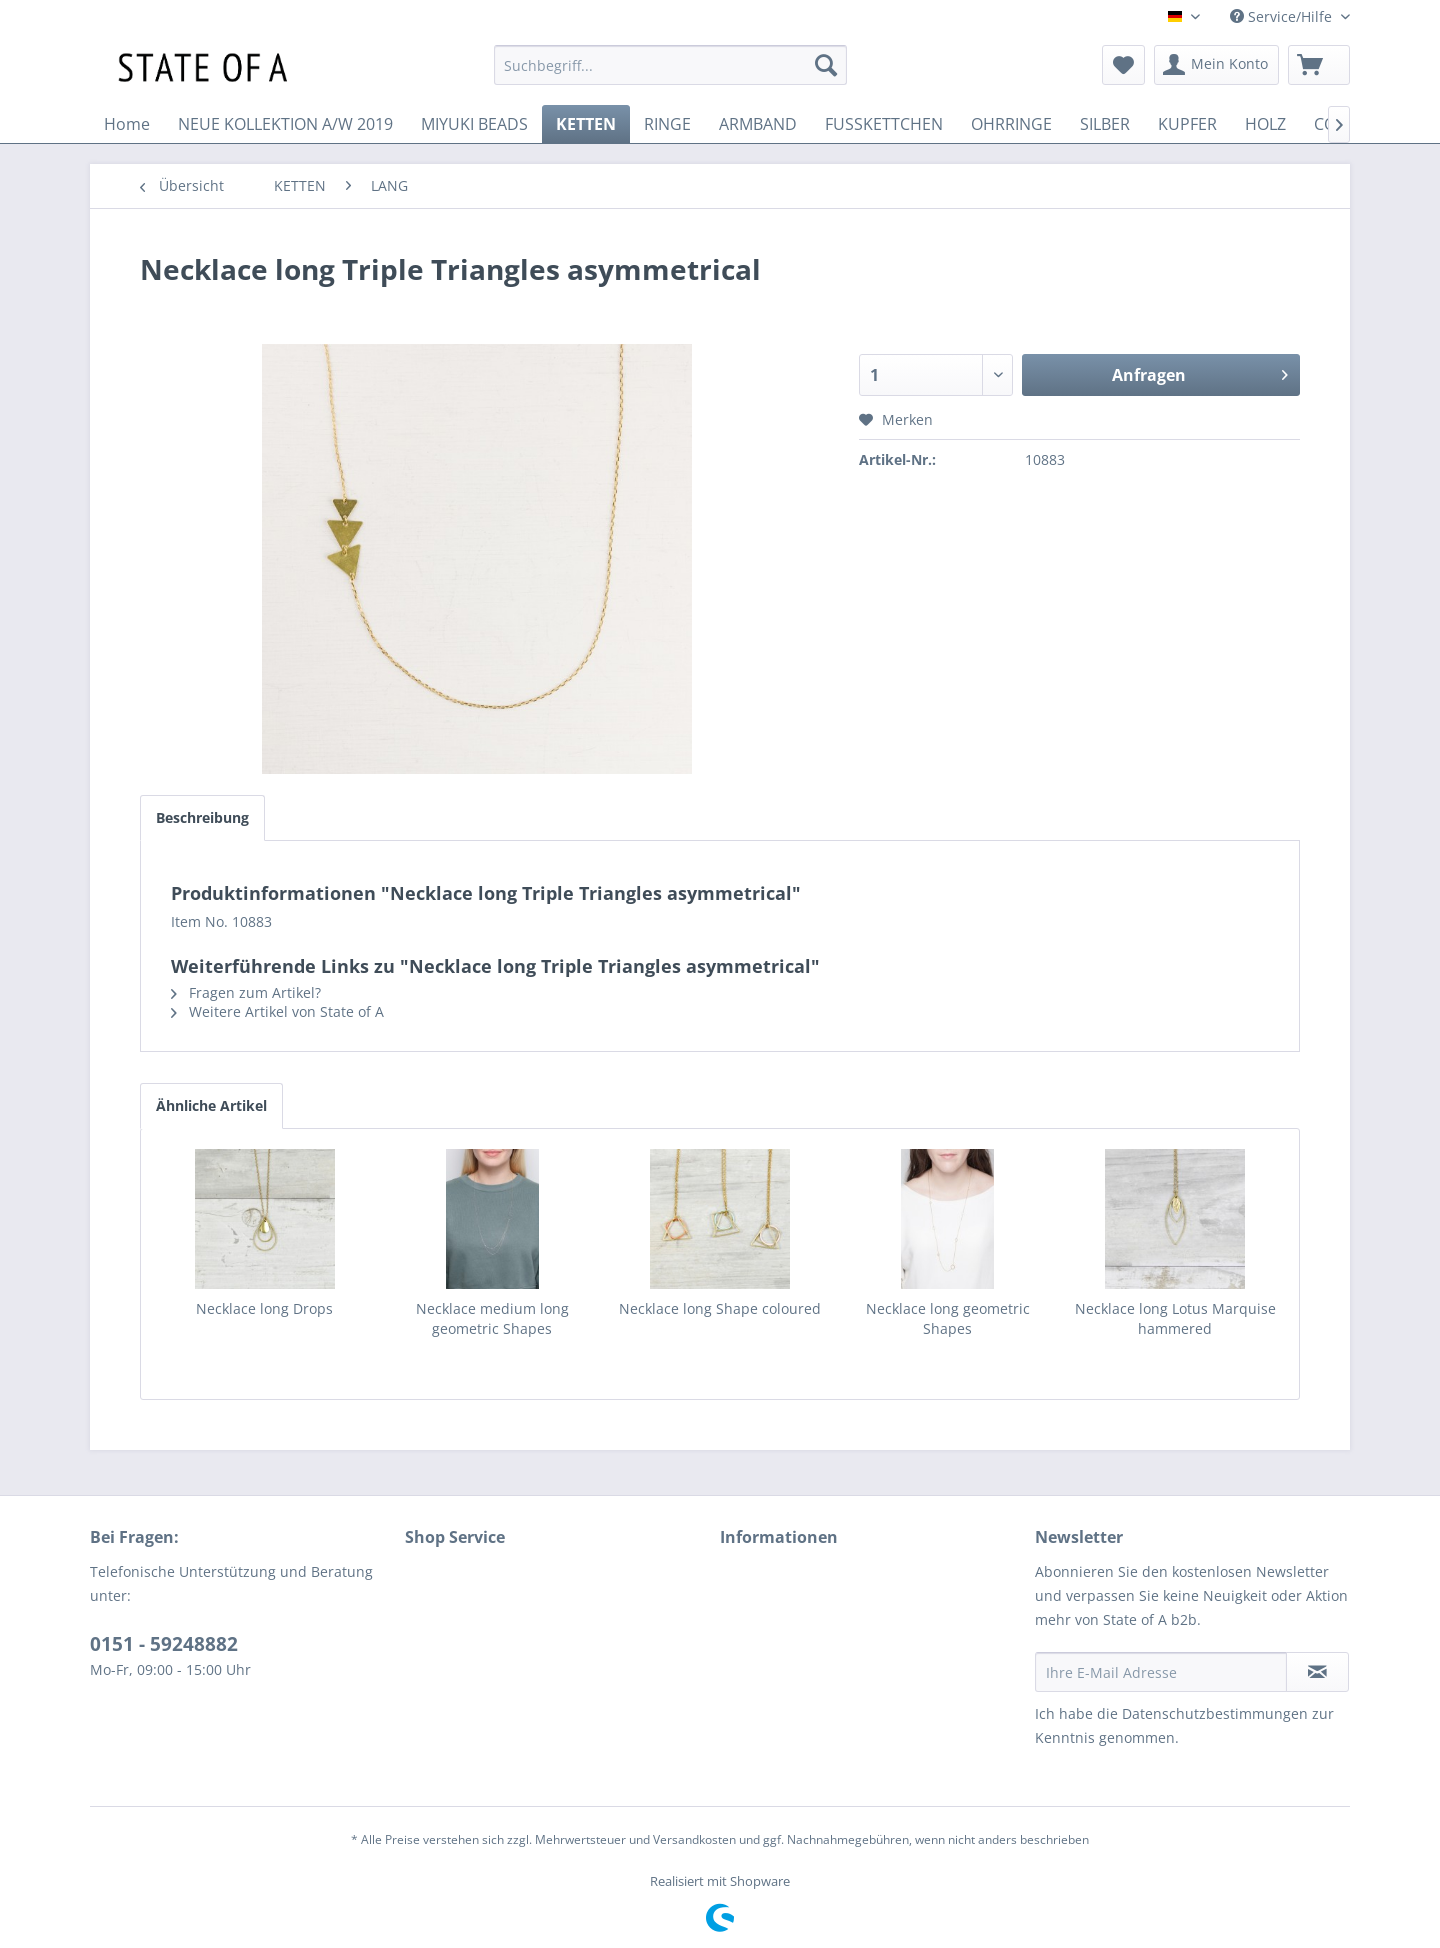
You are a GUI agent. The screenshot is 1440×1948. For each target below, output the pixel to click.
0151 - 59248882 (164, 1644)
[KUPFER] (1187, 124)
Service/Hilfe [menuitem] (1283, 16)
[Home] (127, 124)
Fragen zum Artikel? (246, 992)
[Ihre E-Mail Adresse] (1161, 1672)
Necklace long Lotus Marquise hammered (1175, 1318)
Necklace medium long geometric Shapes (492, 1318)
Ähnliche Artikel (211, 1105)
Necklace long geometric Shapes (948, 1318)
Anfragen (1200, 372)
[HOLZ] (1265, 124)
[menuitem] (670, 65)
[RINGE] (667, 124)
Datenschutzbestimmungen (1215, 1713)
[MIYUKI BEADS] (474, 124)
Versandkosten (694, 1839)
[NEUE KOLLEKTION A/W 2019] (285, 124)
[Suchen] (826, 65)
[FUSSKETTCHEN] (884, 124)
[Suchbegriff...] (670, 65)
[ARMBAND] (758, 124)
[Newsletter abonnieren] (1317, 1672)
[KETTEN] (586, 124)
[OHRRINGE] (1011, 124)
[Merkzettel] (1123, 65)
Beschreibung (202, 817)
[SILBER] (1105, 124)
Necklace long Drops (264, 1308)
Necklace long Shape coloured (720, 1308)
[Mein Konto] (1216, 65)
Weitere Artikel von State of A (277, 1011)
